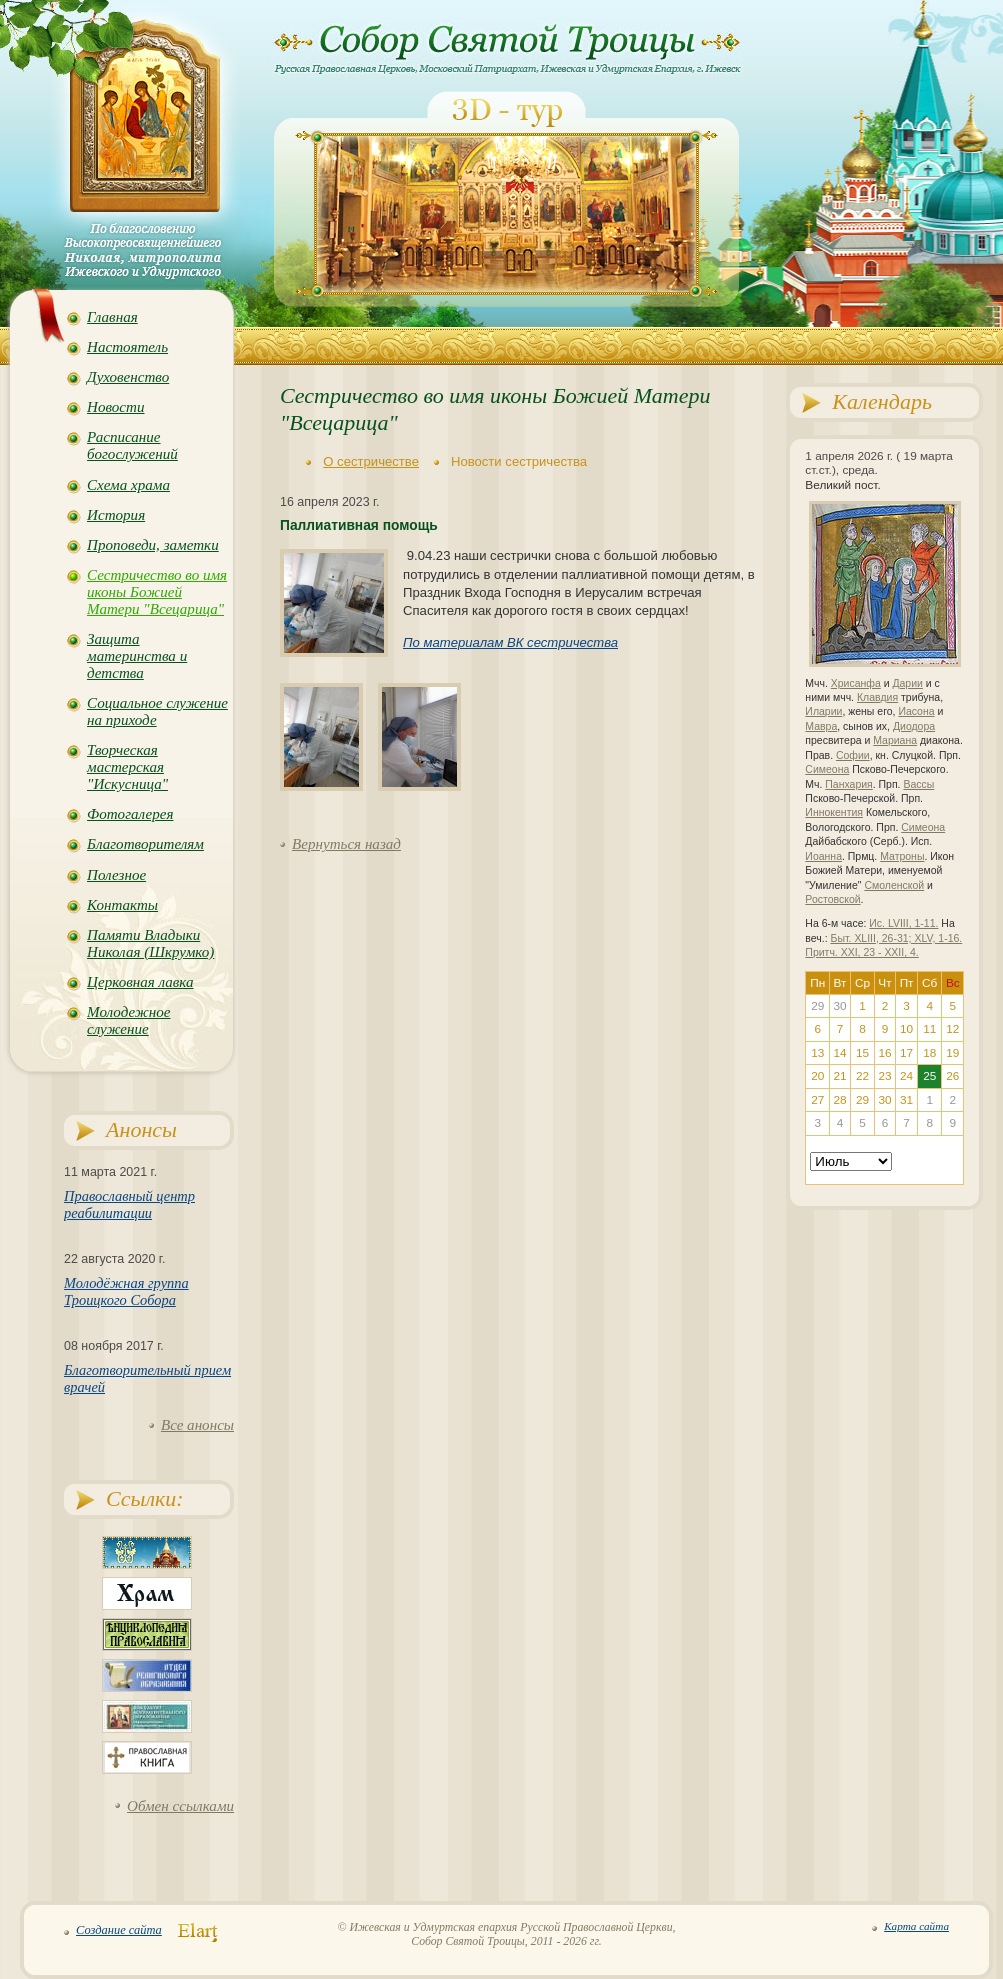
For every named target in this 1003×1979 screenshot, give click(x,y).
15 (862, 1053)
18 (929, 1053)
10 (906, 1029)
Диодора (914, 726)
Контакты (122, 905)
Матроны (902, 856)
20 (817, 1076)
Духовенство (128, 377)
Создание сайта (119, 1930)
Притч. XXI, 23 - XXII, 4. (861, 952)
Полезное (116, 875)
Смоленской (894, 885)
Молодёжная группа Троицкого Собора (126, 1291)
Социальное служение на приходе (157, 711)
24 (906, 1076)
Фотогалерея (130, 814)
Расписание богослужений (132, 445)
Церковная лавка (140, 982)
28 (839, 1100)
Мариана (895, 740)
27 (817, 1100)
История (116, 515)
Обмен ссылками (180, 1806)
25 (929, 1076)
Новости (115, 407)
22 (862, 1076)
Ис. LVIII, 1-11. (903, 923)
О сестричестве (371, 461)
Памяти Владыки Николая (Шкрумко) (150, 943)
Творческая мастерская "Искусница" (127, 767)
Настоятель (127, 347)
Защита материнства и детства (137, 656)
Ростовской (832, 899)
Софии (853, 755)
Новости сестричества (519, 461)
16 (884, 1053)
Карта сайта (916, 1926)
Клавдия (877, 697)
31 (906, 1100)
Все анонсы (197, 1425)
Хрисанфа (856, 683)
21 (839, 1076)
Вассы (918, 784)
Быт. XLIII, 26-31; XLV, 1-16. (897, 938)
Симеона (827, 769)
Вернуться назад (346, 844)
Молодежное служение (128, 1020)
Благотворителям (145, 844)
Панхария (848, 784)
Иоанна (823, 856)
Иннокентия (834, 812)
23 (884, 1076)
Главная (112, 317)
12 (952, 1029)
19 (952, 1053)
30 (884, 1100)
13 (817, 1053)
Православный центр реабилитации (129, 1204)
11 (929, 1029)
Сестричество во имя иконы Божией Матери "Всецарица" (157, 592)
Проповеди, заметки (153, 545)
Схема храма (128, 485)
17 (906, 1053)
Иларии (823, 711)
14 (839, 1053)
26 (952, 1076)
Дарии (907, 683)
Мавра (821, 726)
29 (862, 1100)
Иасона (916, 711)
